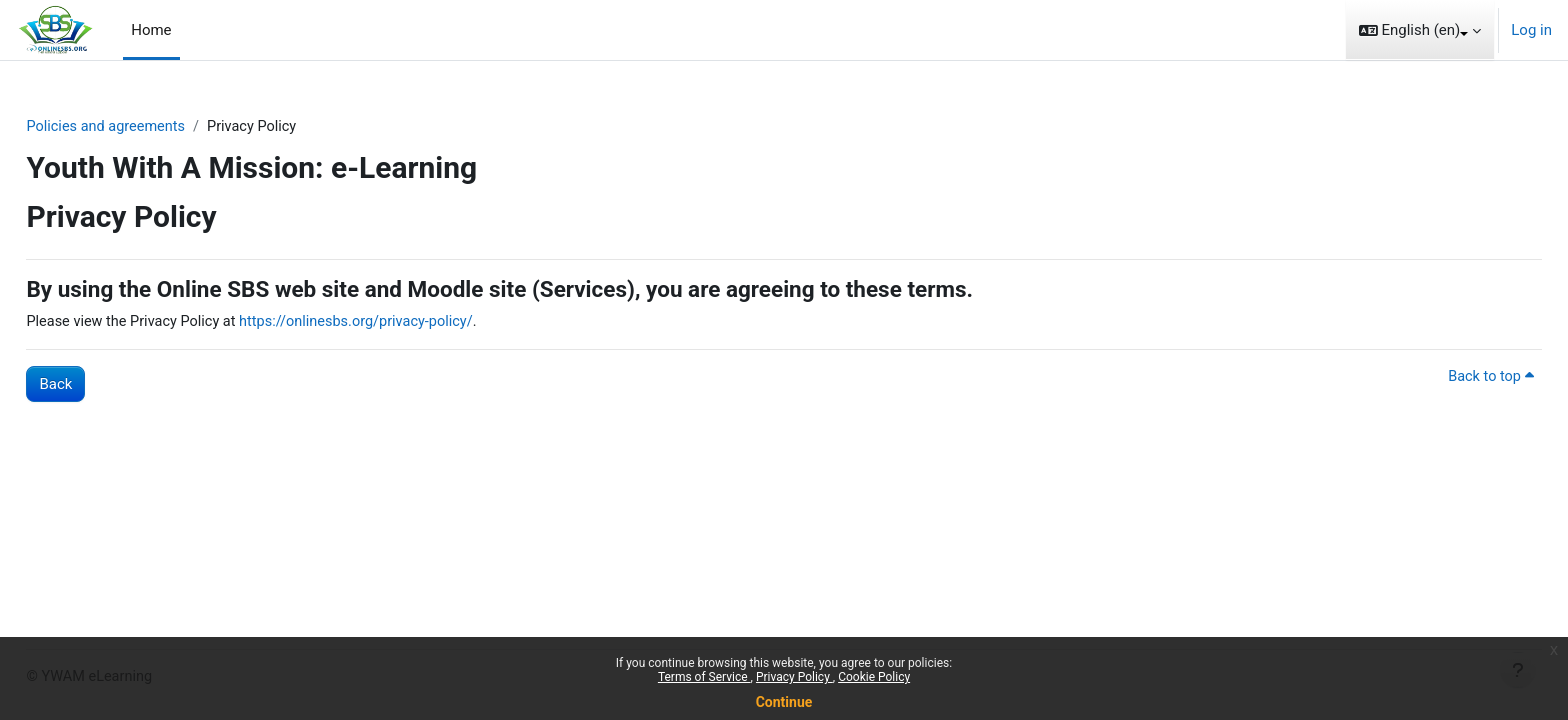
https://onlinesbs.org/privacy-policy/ (412, 323)
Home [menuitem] (151, 30)
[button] (1420, 30)
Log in (1531, 30)
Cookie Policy (874, 677)
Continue (784, 702)
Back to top (1445, 378)
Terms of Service (704, 677)
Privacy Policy (794, 677)
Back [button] (100, 385)
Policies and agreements (153, 127)
